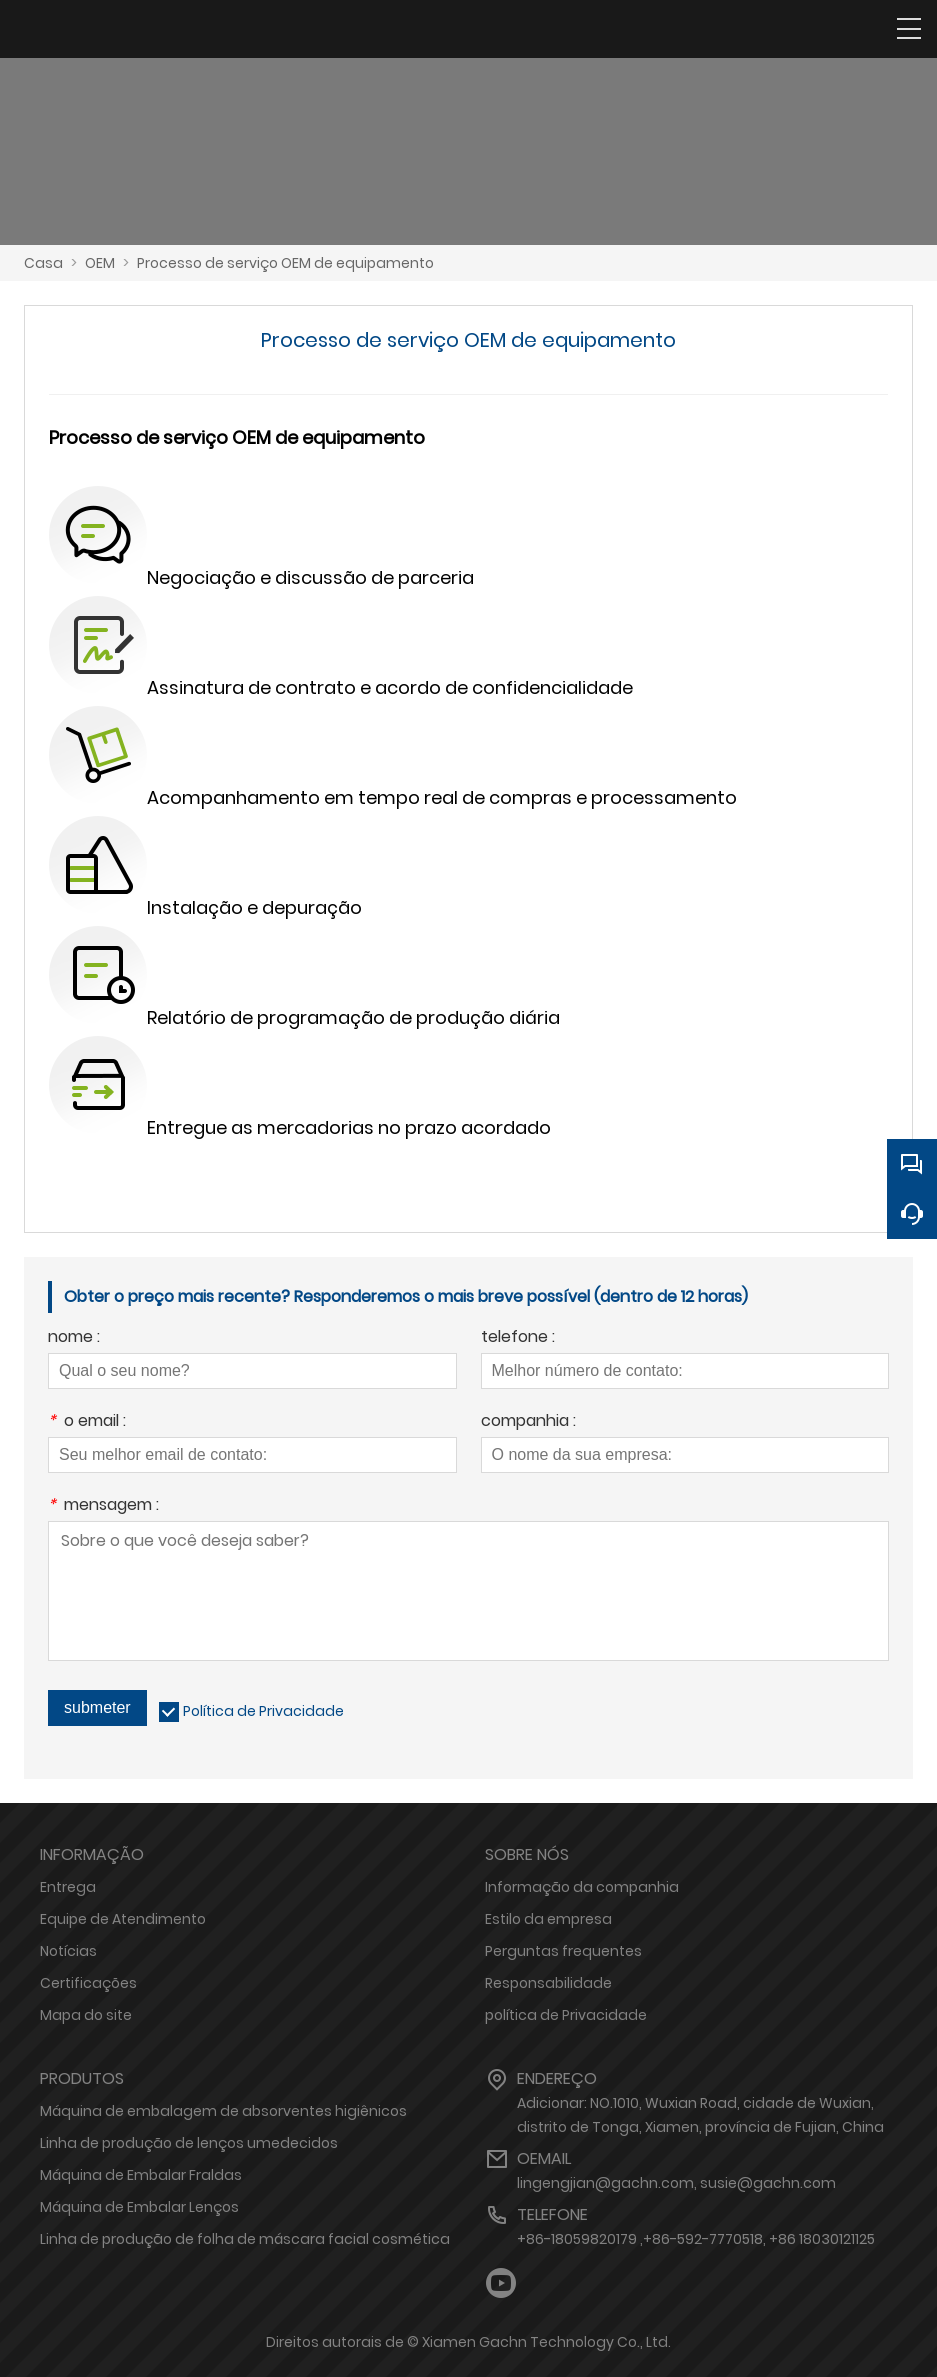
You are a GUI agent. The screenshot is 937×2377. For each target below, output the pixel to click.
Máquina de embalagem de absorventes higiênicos (223, 2111)
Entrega (68, 1887)
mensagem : (103, 1506)
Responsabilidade (548, 1983)
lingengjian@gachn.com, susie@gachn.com (676, 2183)
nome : (74, 1338)
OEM (100, 263)
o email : (87, 1422)
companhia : (528, 1422)
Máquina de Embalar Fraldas (141, 2175)
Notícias (68, 1951)
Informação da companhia (582, 1887)
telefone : (518, 1338)
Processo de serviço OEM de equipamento (285, 263)
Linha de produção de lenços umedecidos (189, 2143)
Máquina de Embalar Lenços (139, 2207)
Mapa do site (86, 2015)
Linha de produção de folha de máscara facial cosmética (245, 2239)
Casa (43, 263)
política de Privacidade (566, 2015)
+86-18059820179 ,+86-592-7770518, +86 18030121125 (696, 2239)
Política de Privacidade (263, 1711)
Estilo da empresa (548, 1919)
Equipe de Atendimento (123, 1919)
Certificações (88, 1983)
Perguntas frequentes (563, 1951)
